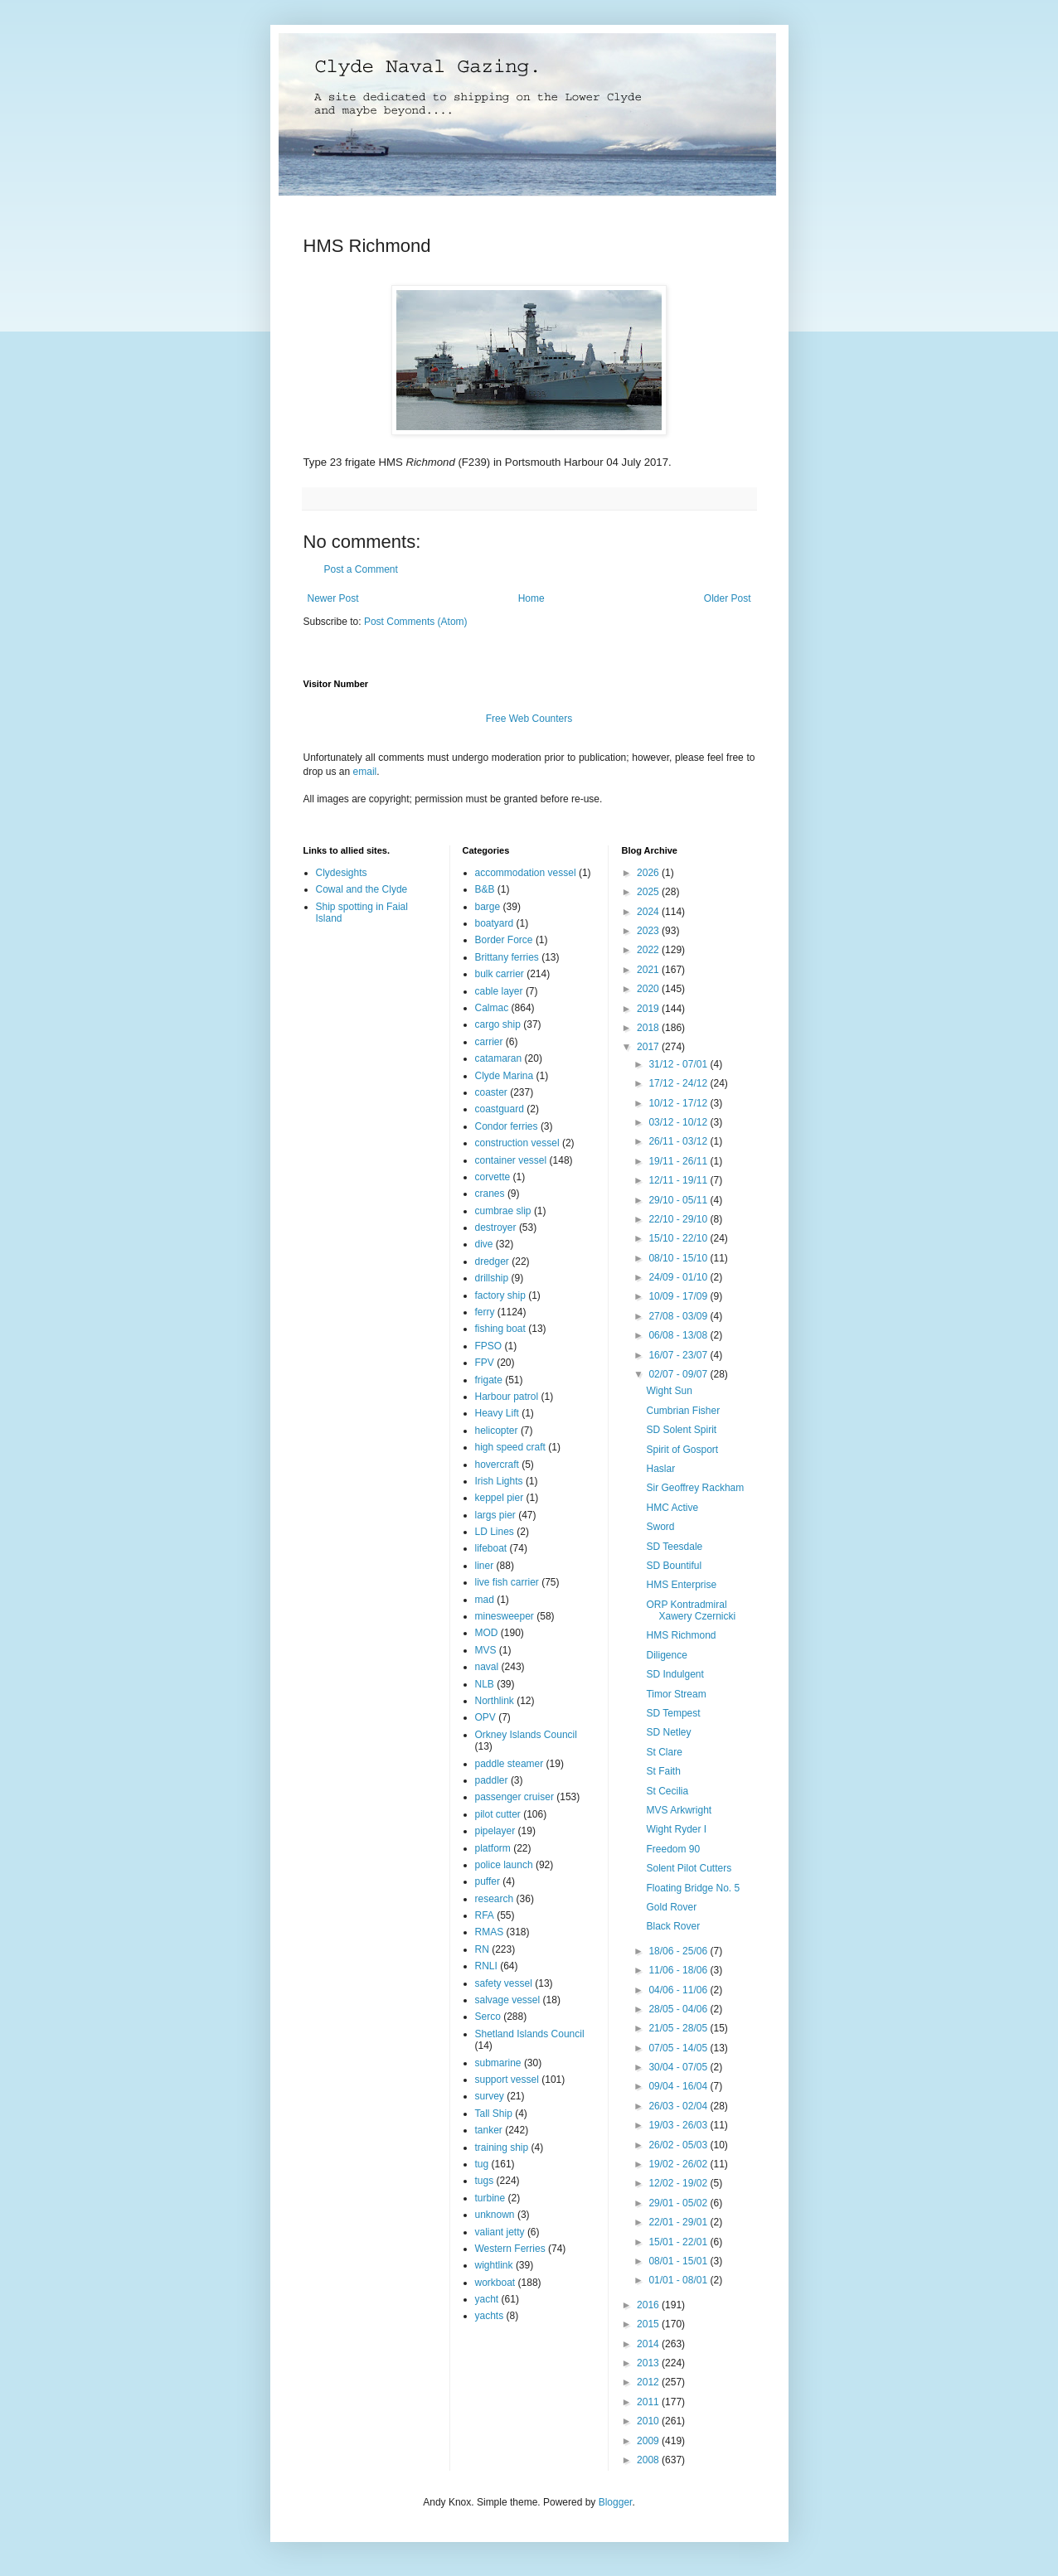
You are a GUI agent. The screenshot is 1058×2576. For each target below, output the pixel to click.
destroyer (496, 1227)
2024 (649, 912)
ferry (485, 1312)
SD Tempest (673, 1713)
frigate (488, 1380)
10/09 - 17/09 (679, 1296)
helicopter (496, 1430)
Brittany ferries (507, 957)
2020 (649, 989)
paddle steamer (509, 1764)
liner (484, 1565)
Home (531, 598)
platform (493, 1848)
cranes (490, 1193)
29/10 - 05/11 (679, 1200)
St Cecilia (667, 1791)
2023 (649, 931)
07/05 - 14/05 (679, 2048)
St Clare (664, 1752)
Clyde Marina (504, 1076)
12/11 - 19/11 (679, 1180)
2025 (649, 892)
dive (484, 1244)
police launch (504, 1865)
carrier (489, 1042)
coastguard (499, 1109)
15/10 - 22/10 (679, 1238)
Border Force (504, 940)
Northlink (494, 1701)
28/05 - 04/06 (679, 2009)
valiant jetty (500, 2232)
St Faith (663, 1771)
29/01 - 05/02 (679, 2203)
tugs (484, 2180)
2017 (649, 1047)
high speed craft (510, 1447)
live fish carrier (507, 1582)
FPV (484, 1362)
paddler (491, 1780)
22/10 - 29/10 (679, 1219)
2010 (649, 2421)
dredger (492, 1261)
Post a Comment (361, 569)
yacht (487, 2299)
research (494, 1899)
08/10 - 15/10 (679, 1258)
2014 (649, 2344)
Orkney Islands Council (526, 1735)
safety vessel (503, 1983)
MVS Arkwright (678, 1810)
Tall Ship (493, 2113)
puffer (487, 1881)
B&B (485, 889)
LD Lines (494, 1531)
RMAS (489, 1932)
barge (488, 907)
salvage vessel (508, 2000)
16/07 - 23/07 (679, 1355)
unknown (495, 2214)
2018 (649, 1028)
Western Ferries (510, 2248)
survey (489, 2096)
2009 (649, 2441)
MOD (486, 1633)
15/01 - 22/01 (679, 2242)
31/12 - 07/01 (679, 1064)
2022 (649, 950)
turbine (490, 2198)
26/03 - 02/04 (679, 2106)
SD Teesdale (674, 1546)
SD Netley (668, 1732)
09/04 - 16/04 (679, 2086)
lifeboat (491, 1548)
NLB (484, 1684)
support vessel (507, 2079)
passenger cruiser (514, 1797)
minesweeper (504, 1616)
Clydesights (341, 873)
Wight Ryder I (676, 1829)
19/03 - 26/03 (679, 2125)
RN (482, 1949)
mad (484, 1599)
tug (482, 2164)
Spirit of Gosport (682, 1449)
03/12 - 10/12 (679, 1122)
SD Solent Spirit (681, 1430)
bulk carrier (499, 974)
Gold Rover (671, 1907)
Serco (488, 2016)
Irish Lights (499, 1481)
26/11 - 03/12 (679, 1141)
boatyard (494, 923)
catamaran (498, 1058)
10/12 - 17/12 (679, 1103)
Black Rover (673, 1926)
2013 (649, 2363)
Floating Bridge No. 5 (693, 1888)
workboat (495, 2282)
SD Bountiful (673, 1565)
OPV (485, 1717)
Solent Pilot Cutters (688, 1868)
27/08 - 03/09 (679, 1316)
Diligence (666, 1655)
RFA (484, 1915)
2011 (649, 2402)
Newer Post (333, 598)
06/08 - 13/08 (679, 1335)
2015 (649, 2324)
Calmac (492, 1008)
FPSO (488, 1346)
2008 (649, 2460)
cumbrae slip (503, 1211)
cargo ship (498, 1024)
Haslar (660, 1468)
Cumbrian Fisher (683, 1410)
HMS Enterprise (681, 1585)
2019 (649, 1008)
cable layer (499, 991)
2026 (649, 873)
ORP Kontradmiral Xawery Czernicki (690, 1610)
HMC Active (672, 1507)
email (365, 771)
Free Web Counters (529, 718)
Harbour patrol (507, 1396)
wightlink (494, 2265)
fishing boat (500, 1328)
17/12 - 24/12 (679, 1083)
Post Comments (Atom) (416, 621)
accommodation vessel (525, 873)
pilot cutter (498, 1814)
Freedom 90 (673, 1849)
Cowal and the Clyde (362, 889)
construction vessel (517, 1143)
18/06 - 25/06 (679, 1951)
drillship (492, 1278)
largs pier (495, 1515)
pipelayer (495, 1831)
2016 (649, 2305)
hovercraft (497, 1464)
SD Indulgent (674, 1674)
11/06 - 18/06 (679, 1970)
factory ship (500, 1295)
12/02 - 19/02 (679, 2183)
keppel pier (499, 1497)
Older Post (727, 598)
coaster (491, 1092)
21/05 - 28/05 (679, 2028)
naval (487, 1667)
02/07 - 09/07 (679, 1374)
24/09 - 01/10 (679, 1277)
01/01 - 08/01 (679, 2280)
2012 (649, 2382)
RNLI (486, 1966)
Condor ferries (506, 1126)
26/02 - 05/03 (679, 2145)
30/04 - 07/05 (679, 2067)
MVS (486, 1650)
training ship (502, 2147)
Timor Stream (676, 1694)
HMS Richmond (681, 1635)
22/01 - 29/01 (679, 2222)
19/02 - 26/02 (679, 2164)
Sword (660, 1527)
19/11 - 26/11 (679, 1161)
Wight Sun (669, 1391)
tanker (488, 2130)
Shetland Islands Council (530, 2034)
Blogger (616, 2502)
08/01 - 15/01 (679, 2261)
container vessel (511, 1160)
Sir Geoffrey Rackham (695, 1488)
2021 (649, 970)
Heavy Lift (497, 1413)
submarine (498, 2063)
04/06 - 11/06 (679, 1990)
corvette (493, 1177)
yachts (489, 2316)
